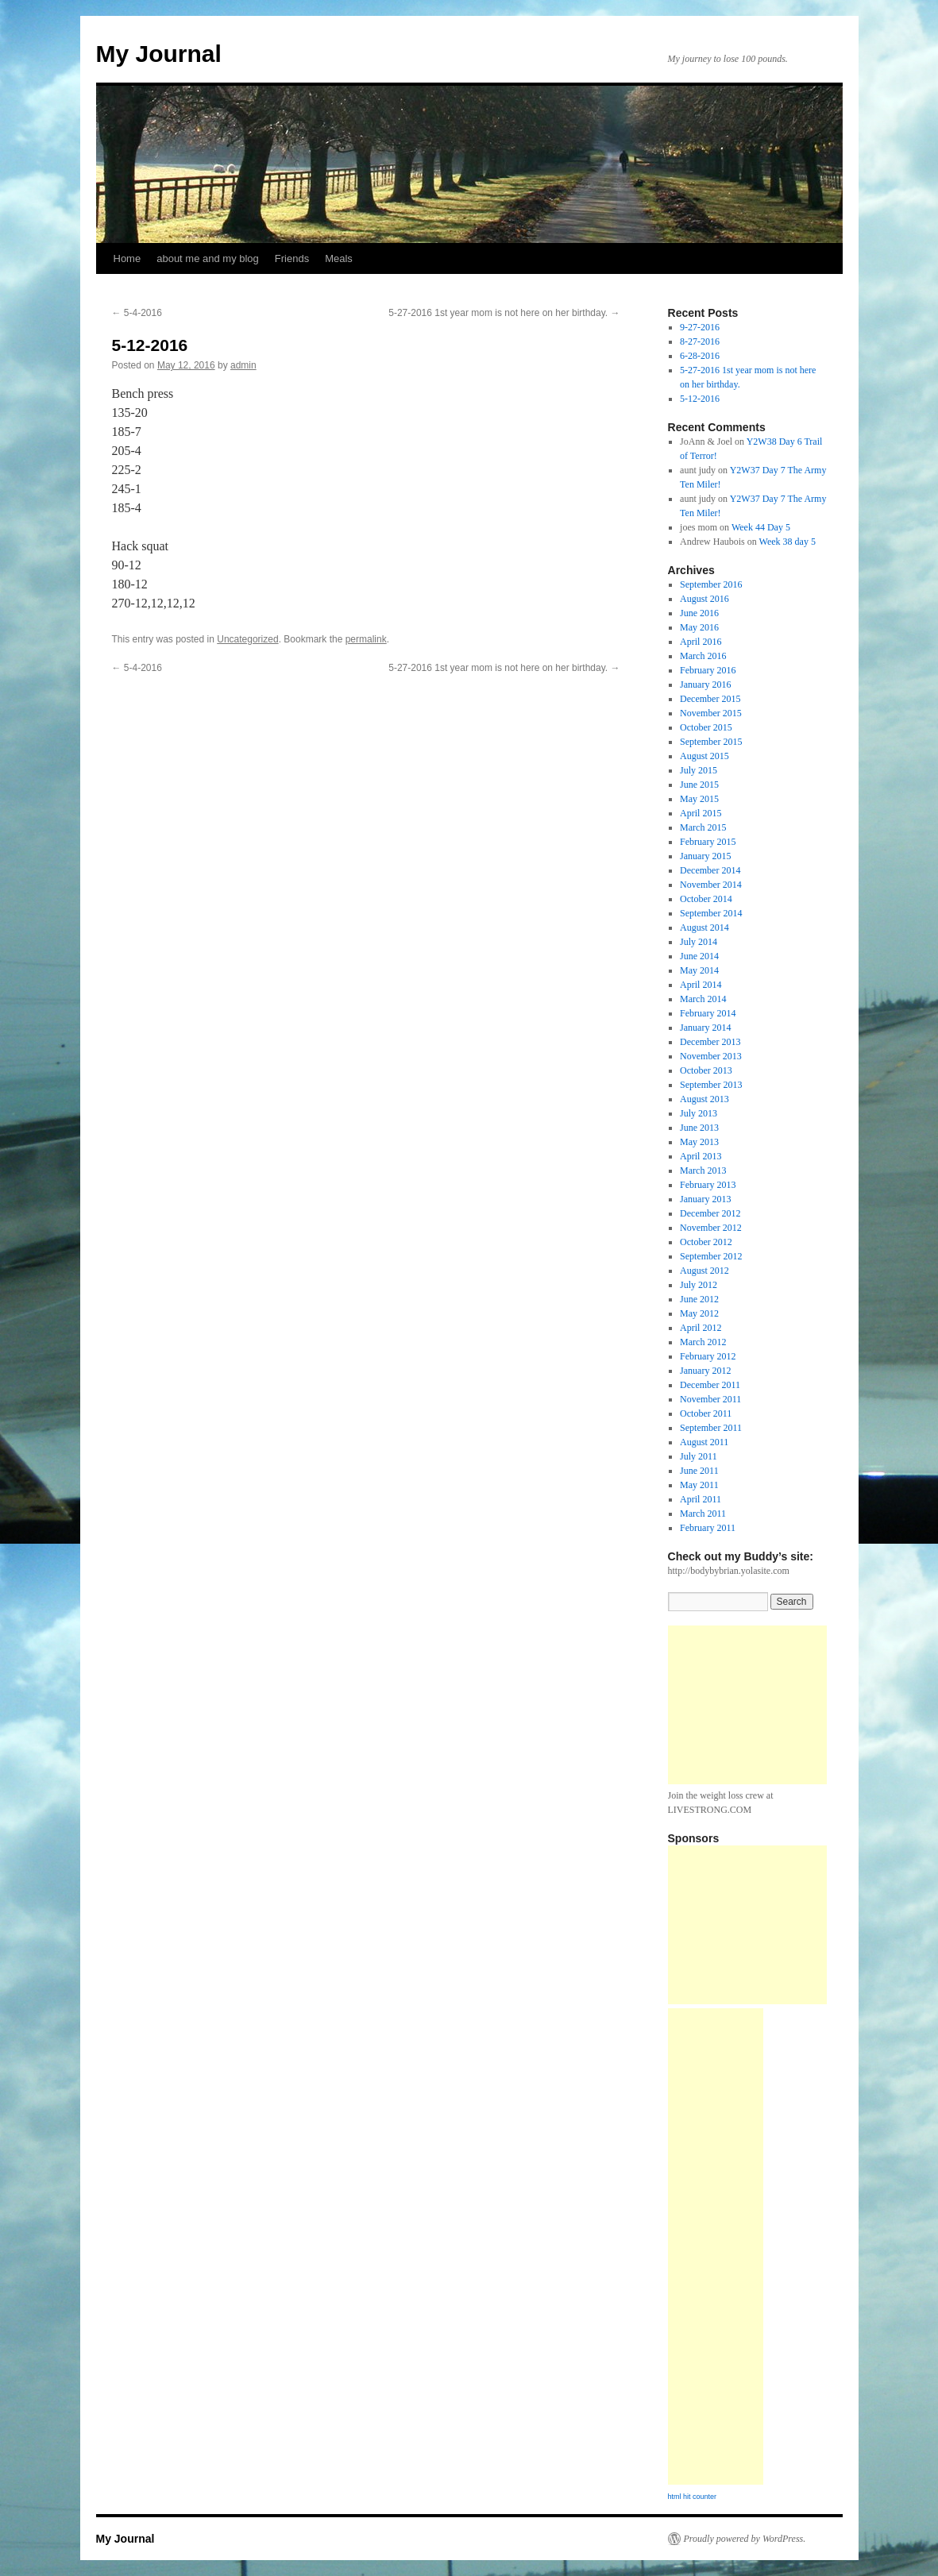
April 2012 (700, 1327)
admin (243, 365)
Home (127, 258)
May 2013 (699, 1141)
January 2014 (705, 1027)
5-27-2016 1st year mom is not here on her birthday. (504, 312)
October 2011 (705, 1413)
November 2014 (711, 884)
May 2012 (699, 1313)
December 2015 (710, 698)
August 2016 (704, 598)
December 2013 (710, 1041)
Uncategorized (247, 639)
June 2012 (699, 1299)
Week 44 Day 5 (760, 527)
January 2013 (705, 1199)
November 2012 (711, 1227)
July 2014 (698, 941)
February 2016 (707, 670)
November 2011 (710, 1399)
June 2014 (699, 956)
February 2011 (707, 1527)
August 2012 (704, 1270)
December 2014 (710, 870)
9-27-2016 (700, 327)
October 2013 (706, 1070)
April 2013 (700, 1156)
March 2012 (703, 1342)
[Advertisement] (747, 1704)
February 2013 (707, 1184)
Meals (339, 258)
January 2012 (705, 1370)
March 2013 (703, 1170)
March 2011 (703, 1513)
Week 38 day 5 (787, 541)
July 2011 (698, 1456)
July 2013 (698, 1113)
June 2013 (699, 1127)
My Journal (159, 53)
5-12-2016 (700, 398)
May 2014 (699, 970)
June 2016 (699, 613)
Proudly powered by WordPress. (745, 2538)
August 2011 (704, 1442)
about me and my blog (207, 258)
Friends (292, 258)
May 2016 (699, 627)
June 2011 (699, 1470)
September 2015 (711, 741)
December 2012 (710, 1213)
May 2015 (699, 798)
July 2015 (698, 770)
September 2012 (711, 1256)
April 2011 (700, 1499)
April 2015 (700, 813)
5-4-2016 (137, 312)
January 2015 (705, 856)
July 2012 (698, 1284)
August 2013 (704, 1099)
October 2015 (706, 727)
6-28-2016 (700, 355)
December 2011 (710, 1384)
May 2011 (699, 1484)
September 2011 (711, 1427)
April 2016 (700, 641)
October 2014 (706, 898)
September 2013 (711, 1084)
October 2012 (706, 1242)
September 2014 (711, 913)
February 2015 (707, 841)
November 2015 (711, 713)
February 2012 (707, 1356)
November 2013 (711, 1056)
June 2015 (699, 784)
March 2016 (703, 655)
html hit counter (692, 2497)
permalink (366, 639)
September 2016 (711, 584)
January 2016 (705, 684)
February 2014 (707, 1013)
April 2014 (700, 984)
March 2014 (703, 999)
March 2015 (703, 827)
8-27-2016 (700, 341)
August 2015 (704, 756)
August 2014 (704, 927)
